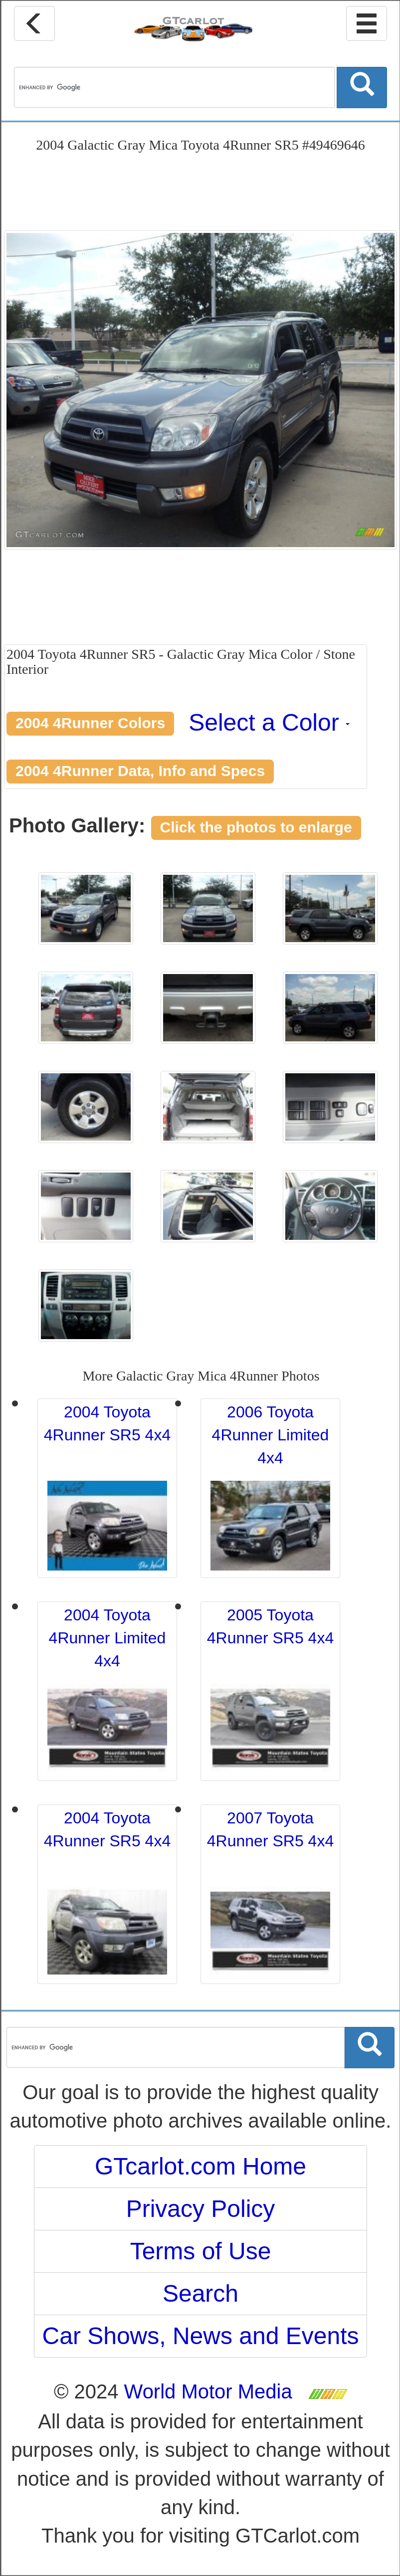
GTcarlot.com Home (200, 2166)
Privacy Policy (200, 2208)
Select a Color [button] (269, 722)
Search (200, 2293)
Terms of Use (200, 2251)
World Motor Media (208, 2391)
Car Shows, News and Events (200, 2336)
